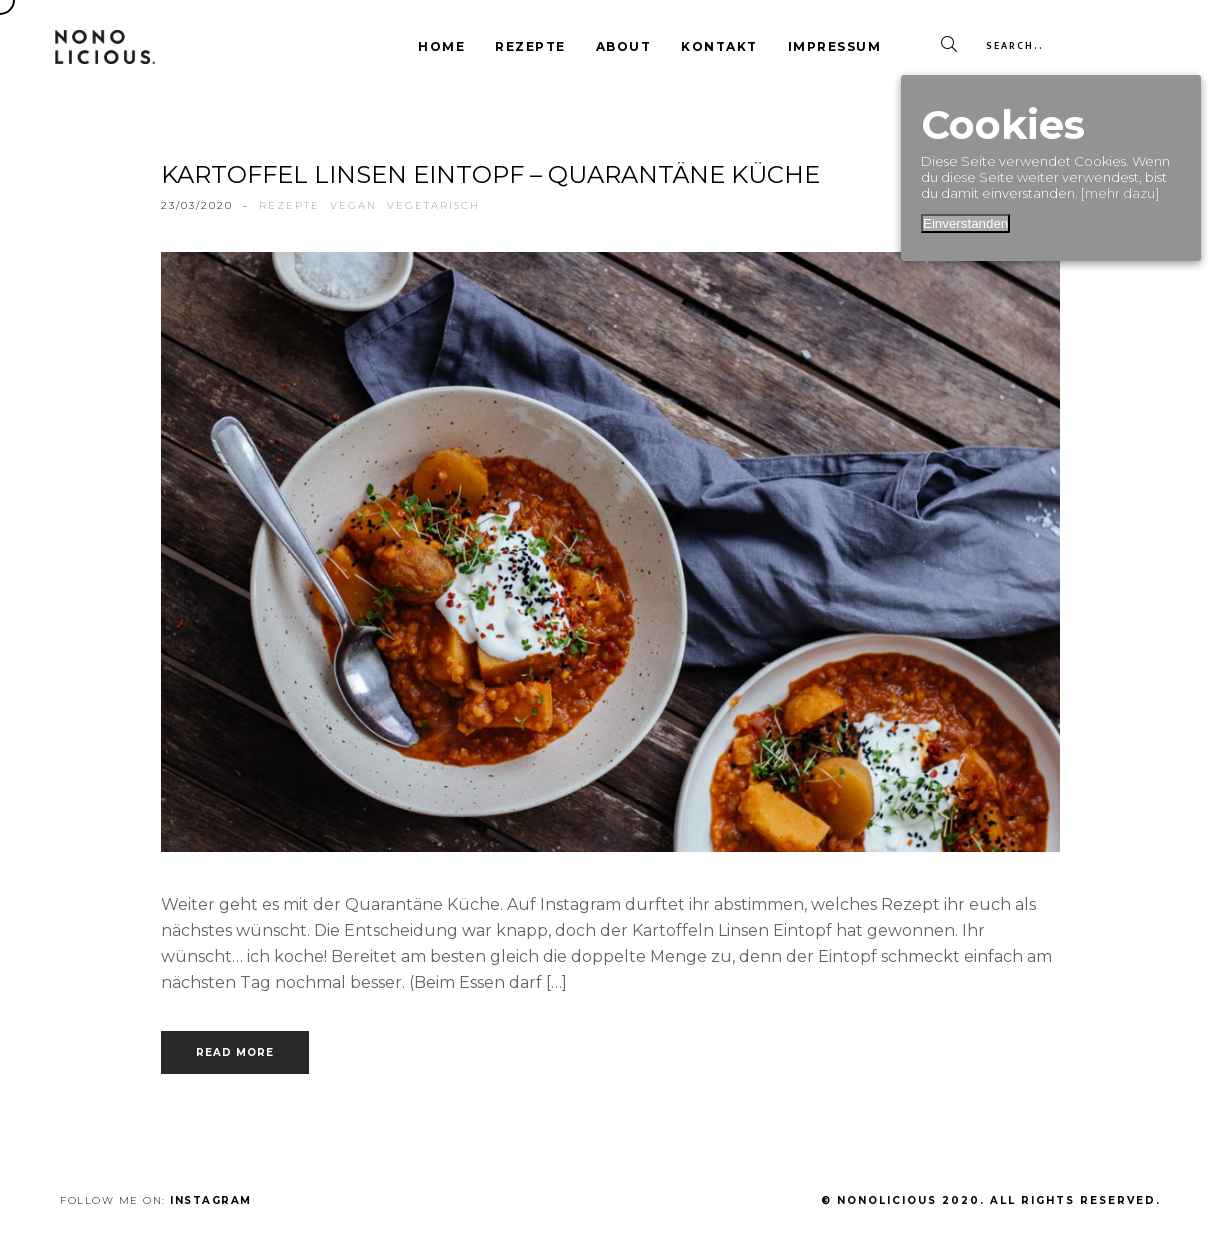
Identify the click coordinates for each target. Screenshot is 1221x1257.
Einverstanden (965, 223)
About (624, 46)
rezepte (289, 205)
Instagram (211, 1200)
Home (441, 46)
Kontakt (719, 46)
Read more (235, 1052)
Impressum (835, 46)
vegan (353, 205)
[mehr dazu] (1120, 193)
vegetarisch (433, 205)
